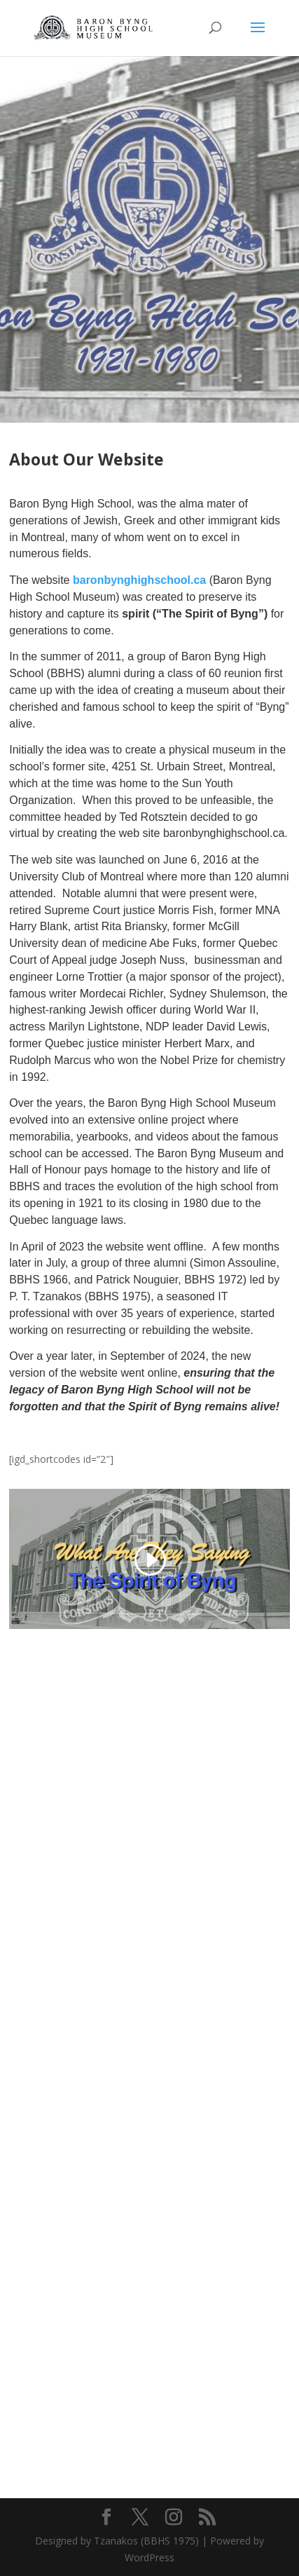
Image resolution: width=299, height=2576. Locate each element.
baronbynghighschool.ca (139, 580)
